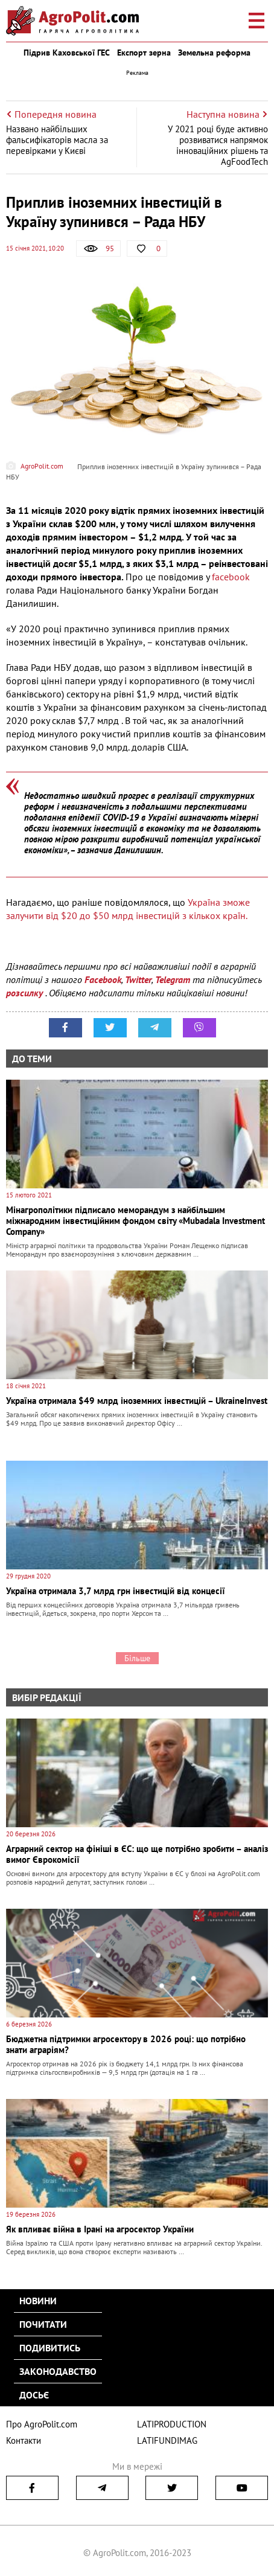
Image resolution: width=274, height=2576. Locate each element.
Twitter (138, 979)
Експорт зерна (144, 52)
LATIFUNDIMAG (167, 2440)
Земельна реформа (214, 52)
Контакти (23, 2440)
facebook (232, 577)
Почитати (43, 2324)
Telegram (172, 979)
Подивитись (49, 2348)
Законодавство (58, 2371)
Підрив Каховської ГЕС (67, 52)
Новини (38, 2301)
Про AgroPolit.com (41, 2424)
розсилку (25, 993)
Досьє (34, 2395)
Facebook (102, 979)
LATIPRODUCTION (171, 2424)
